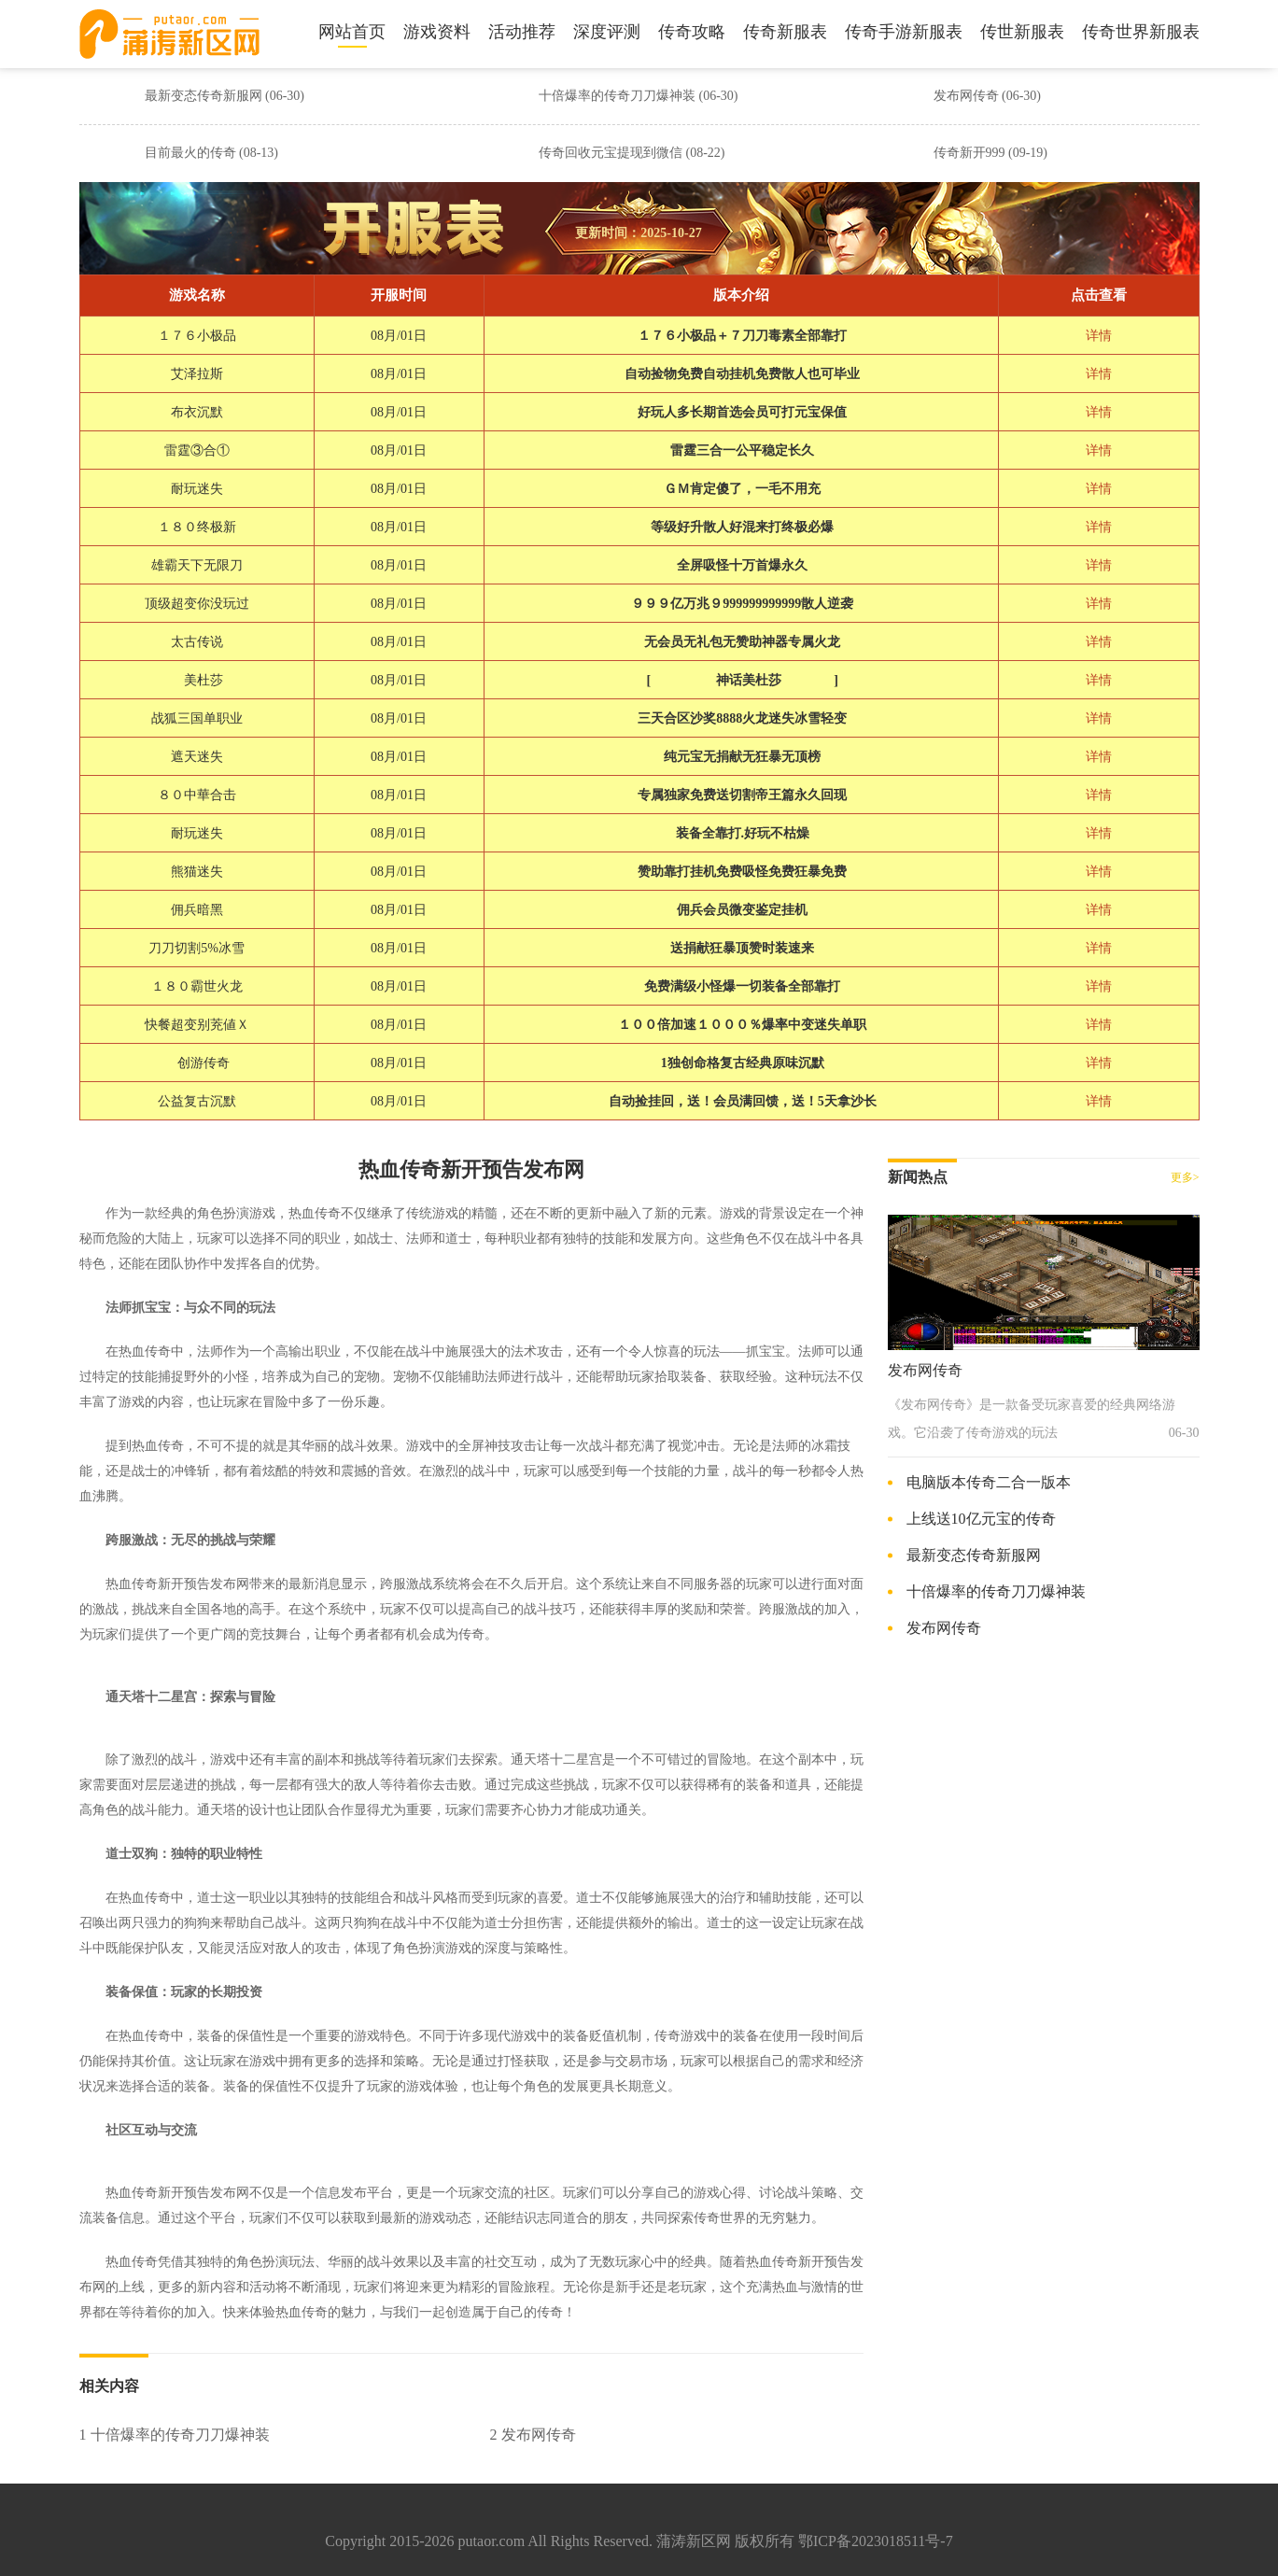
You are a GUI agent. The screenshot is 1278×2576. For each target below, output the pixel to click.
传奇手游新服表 (903, 31)
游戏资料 (436, 31)
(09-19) (1027, 153)
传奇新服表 (785, 31)
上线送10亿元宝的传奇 (981, 1519)
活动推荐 (521, 31)
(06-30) (284, 96)
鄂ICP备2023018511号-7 (875, 2541)
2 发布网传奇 (533, 2434)
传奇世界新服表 (1141, 31)
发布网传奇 (988, 96)
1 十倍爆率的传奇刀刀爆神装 (174, 2434)
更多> (1185, 1177)
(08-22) (705, 153)
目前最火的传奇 (212, 153)
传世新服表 (1022, 31)
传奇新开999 (991, 153)
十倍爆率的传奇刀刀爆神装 (638, 96)
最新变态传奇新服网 (225, 96)
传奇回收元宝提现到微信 (632, 153)
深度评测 (606, 31)
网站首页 (352, 31)
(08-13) (258, 153)
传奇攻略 (691, 31)
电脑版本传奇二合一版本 (988, 1482)
